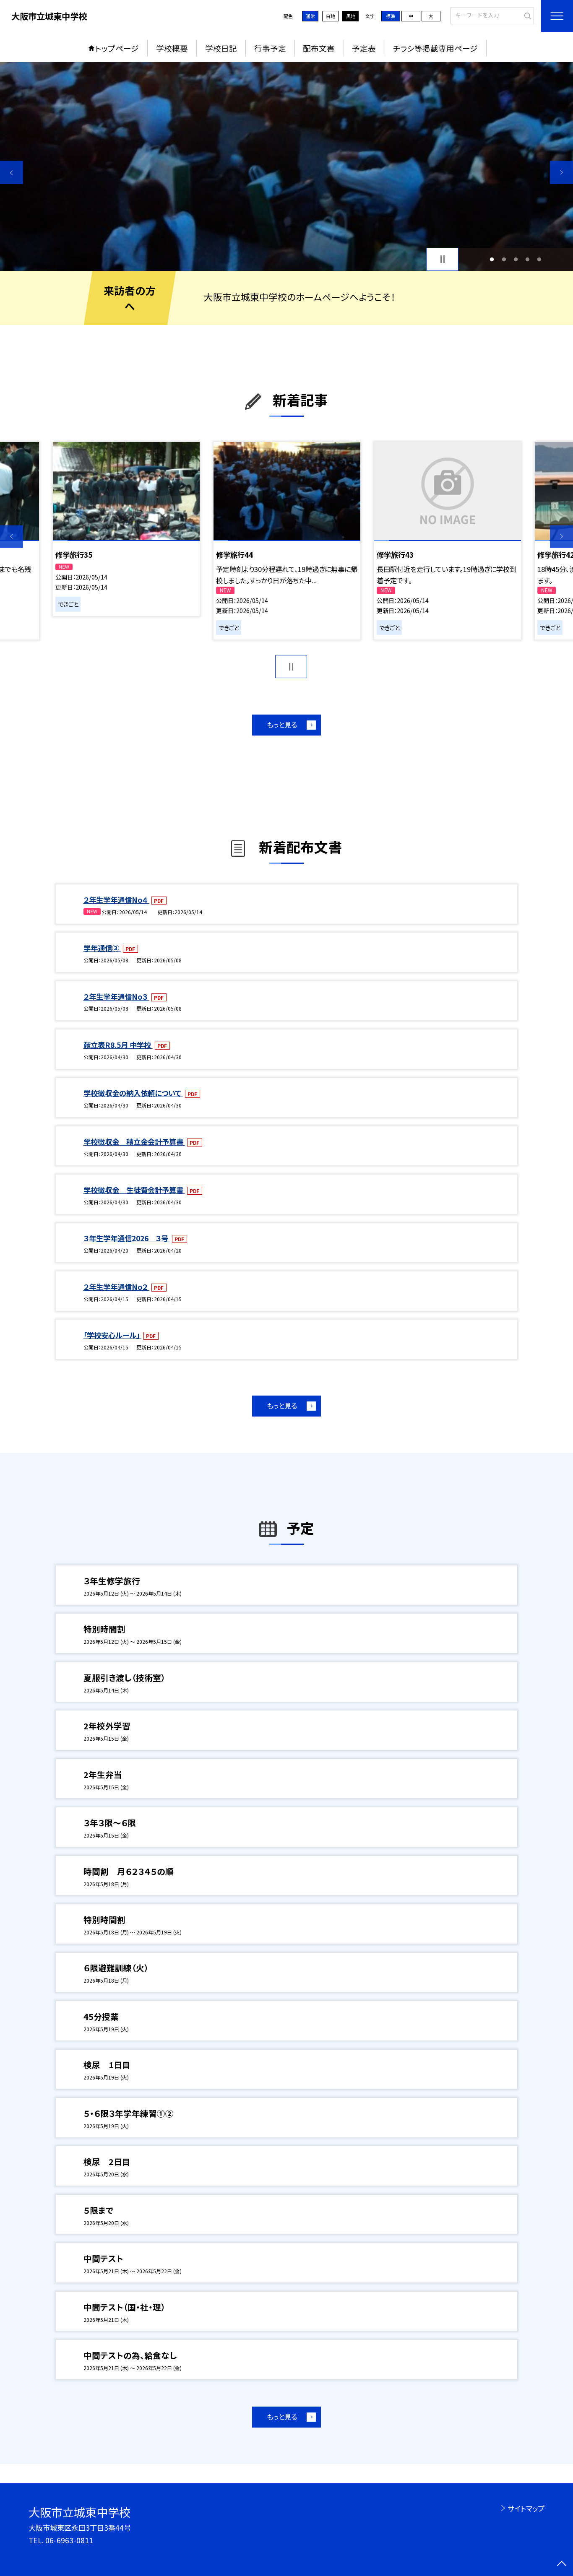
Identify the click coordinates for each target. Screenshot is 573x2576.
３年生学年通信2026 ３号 (126, 1238)
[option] (286, 166)
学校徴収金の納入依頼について (133, 1093)
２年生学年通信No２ (116, 1287)
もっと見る (282, 725)
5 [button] (539, 259)
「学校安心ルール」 (112, 1335)
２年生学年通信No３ (116, 996)
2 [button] (504, 259)
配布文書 (319, 48)
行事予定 (270, 48)
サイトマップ (526, 2508)
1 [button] (492, 259)
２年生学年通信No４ (116, 899)
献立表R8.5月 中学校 (118, 1045)
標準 (390, 16)
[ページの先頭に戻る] (561, 2564)
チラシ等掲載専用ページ (435, 48)
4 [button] (528, 259)
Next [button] (561, 172)
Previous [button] (11, 172)
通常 (310, 16)
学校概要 (172, 48)
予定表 (364, 48)
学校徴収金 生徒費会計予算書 (134, 1190)
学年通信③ (102, 948)
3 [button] (515, 259)
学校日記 (221, 48)
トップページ (117, 48)
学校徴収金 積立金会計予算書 (134, 1141)
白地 (330, 16)
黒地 (350, 16)
